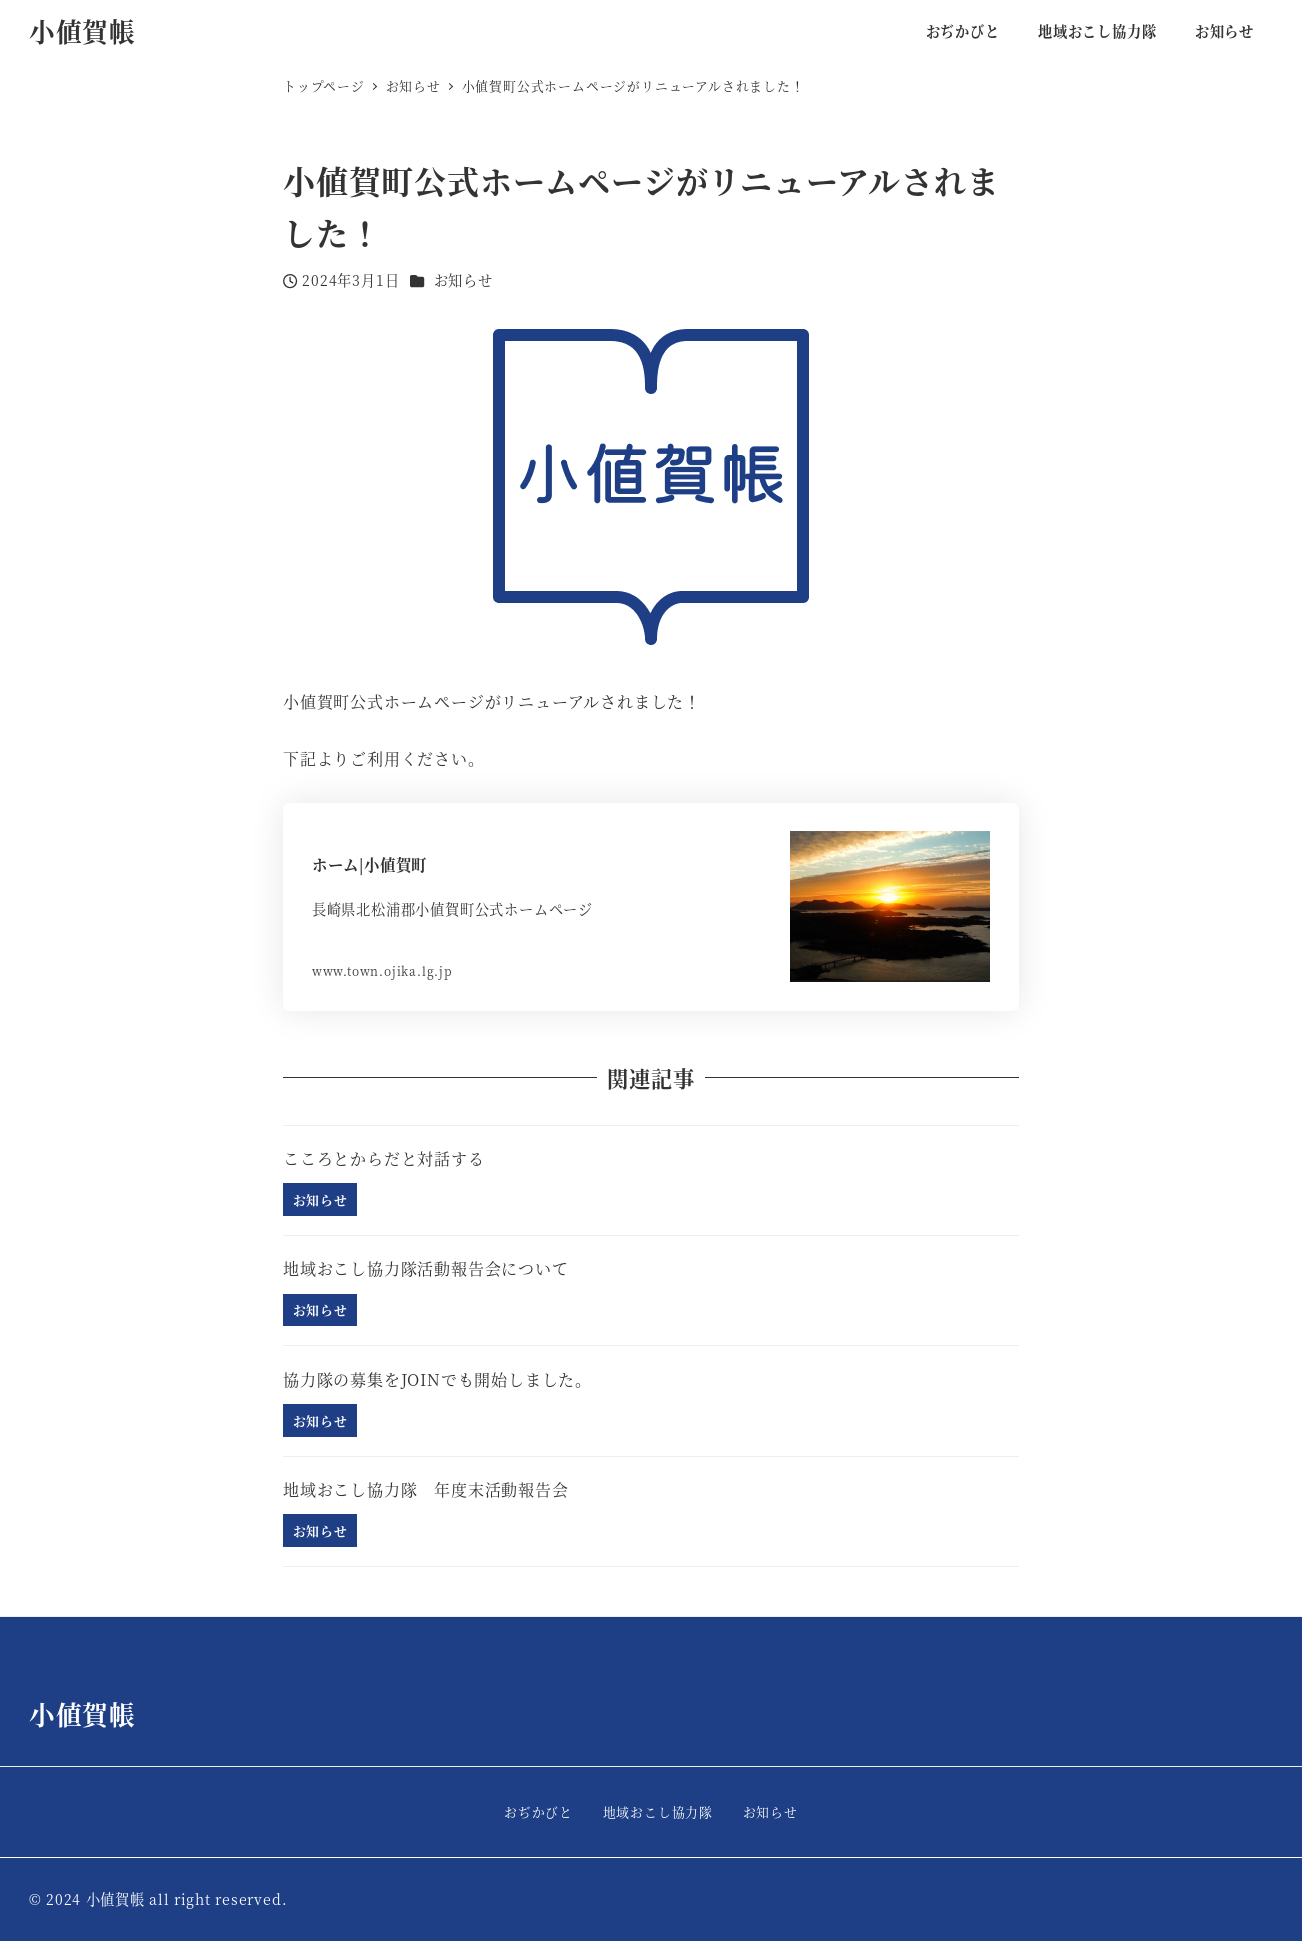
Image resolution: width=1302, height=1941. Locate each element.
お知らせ (463, 280)
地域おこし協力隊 (658, 1811)
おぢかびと (538, 1811)
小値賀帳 (82, 31)
